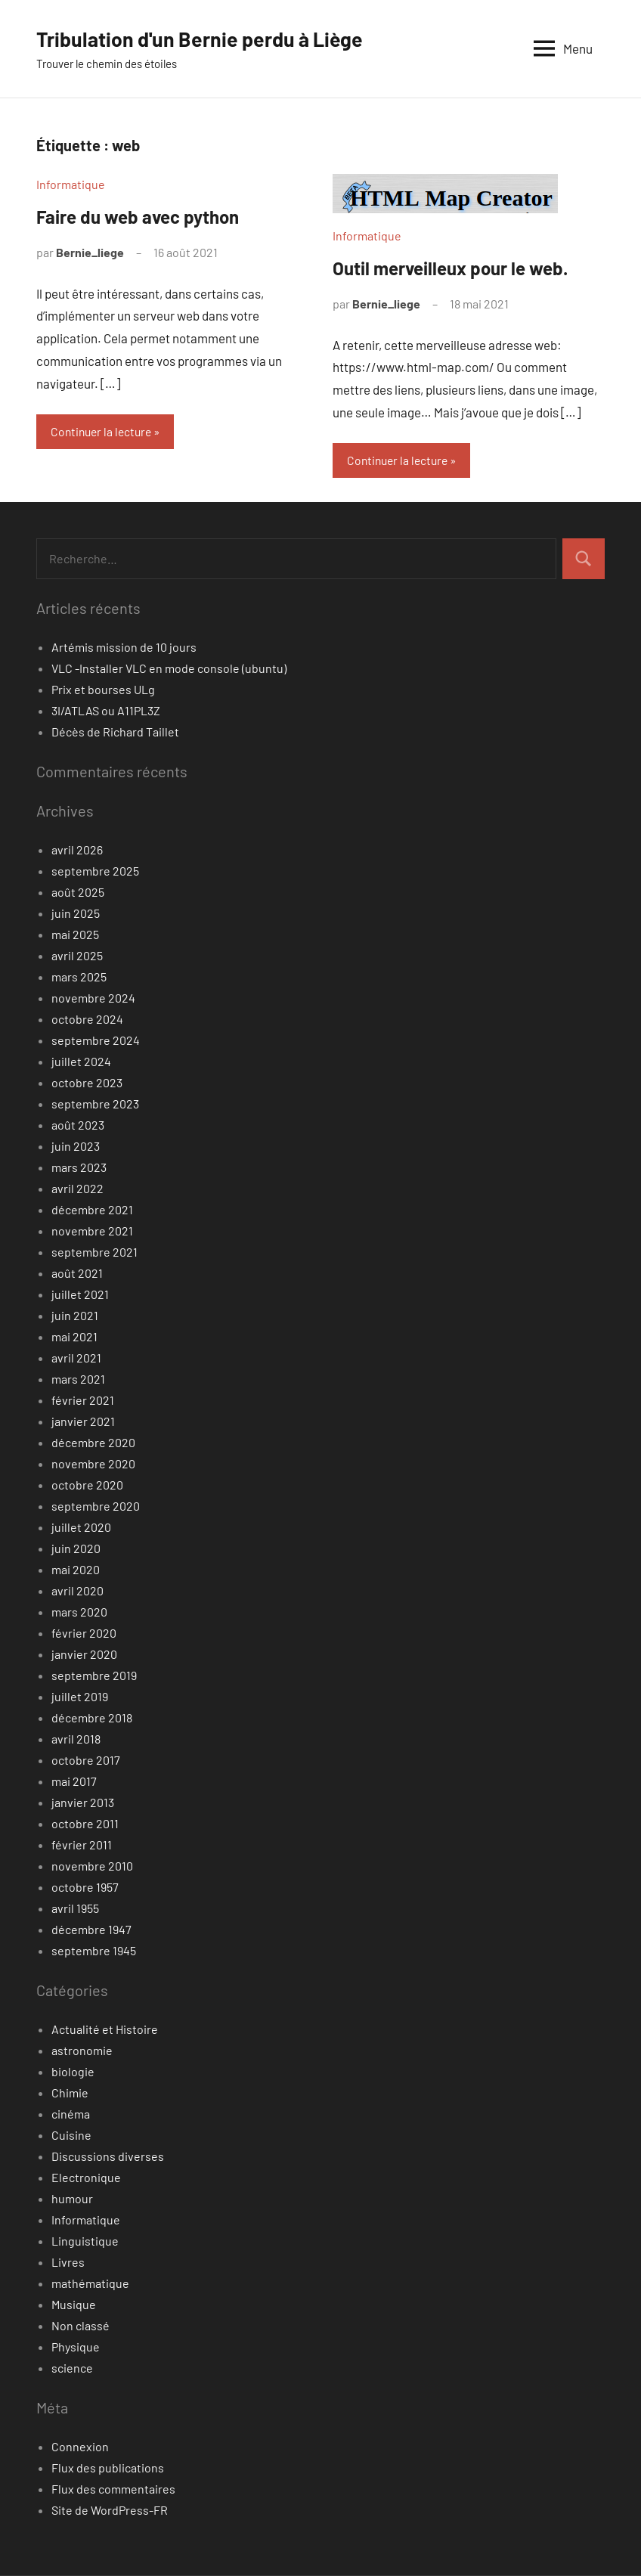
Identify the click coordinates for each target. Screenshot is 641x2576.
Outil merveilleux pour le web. (450, 268)
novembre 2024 (93, 998)
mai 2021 (74, 1337)
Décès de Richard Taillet (115, 732)
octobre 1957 (85, 1887)
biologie (72, 2072)
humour (72, 2199)
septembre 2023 (95, 1104)
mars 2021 (78, 1379)
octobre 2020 (87, 1485)
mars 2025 (79, 977)
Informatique (70, 184)
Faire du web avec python (137, 217)
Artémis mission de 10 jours (124, 647)
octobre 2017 (85, 1760)
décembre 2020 (93, 1443)
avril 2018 (76, 1739)
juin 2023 (75, 1146)
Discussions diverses (107, 2157)
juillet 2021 (80, 1295)
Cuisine (71, 2135)
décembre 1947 (91, 1930)
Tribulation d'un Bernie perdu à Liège (207, 38)
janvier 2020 (84, 1655)
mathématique (90, 2284)
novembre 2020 (93, 1464)
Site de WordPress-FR (109, 2510)
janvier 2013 (82, 1803)
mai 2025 (75, 935)
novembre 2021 (92, 1231)
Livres (68, 2262)
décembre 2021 (92, 1210)
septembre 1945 (93, 1951)
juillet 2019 (79, 1697)
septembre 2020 (95, 1506)
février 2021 (82, 1400)
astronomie (82, 2051)
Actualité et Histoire (104, 2030)
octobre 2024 (87, 1019)
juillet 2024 (81, 1062)
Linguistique (85, 2241)
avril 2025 (77, 956)
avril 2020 (77, 1591)
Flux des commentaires (113, 2489)
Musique (73, 2305)
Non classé (80, 2326)
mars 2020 (79, 1612)
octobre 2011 (85, 1824)
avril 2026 (77, 850)
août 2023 (77, 1125)
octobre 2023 (86, 1083)
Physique (75, 2347)
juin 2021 (74, 1316)
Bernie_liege (90, 252)
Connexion (80, 2447)
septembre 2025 (95, 871)
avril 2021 (76, 1358)
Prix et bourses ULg (103, 690)
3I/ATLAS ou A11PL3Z (105, 711)
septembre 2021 (94, 1252)
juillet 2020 (81, 1527)
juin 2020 (76, 1549)
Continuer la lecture (103, 431)
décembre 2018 (91, 1718)
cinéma (70, 2114)
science (72, 2368)
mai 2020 (75, 1570)
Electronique (86, 2178)
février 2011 (81, 1845)
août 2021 (77, 1273)
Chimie (69, 2093)
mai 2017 (74, 1782)
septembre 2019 (94, 1676)
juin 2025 (75, 914)
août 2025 (77, 892)
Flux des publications (107, 2468)
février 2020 (83, 1633)
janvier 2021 (83, 1422)
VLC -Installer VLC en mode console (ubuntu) (168, 669)
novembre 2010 (92, 1866)
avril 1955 (75, 1909)
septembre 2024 (95, 1041)
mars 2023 (79, 1168)
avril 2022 (77, 1189)
